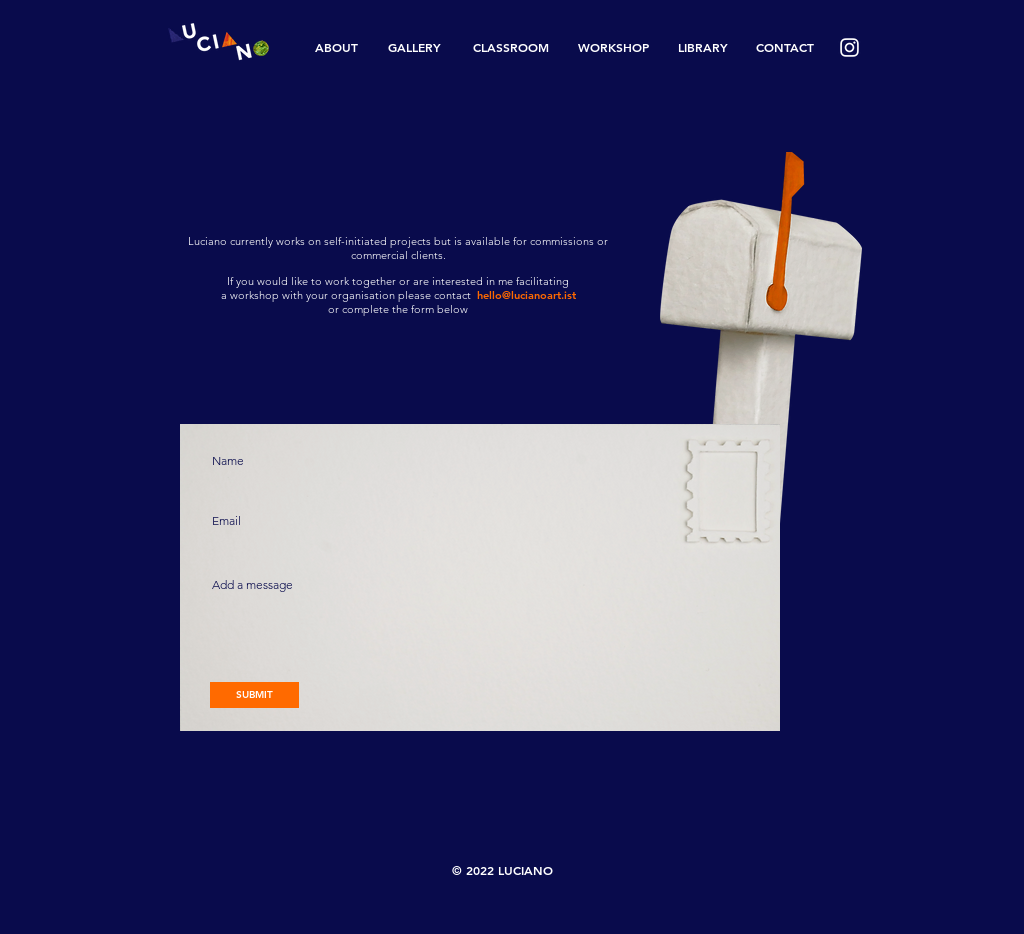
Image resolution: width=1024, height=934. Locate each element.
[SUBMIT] (254, 695)
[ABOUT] (336, 47)
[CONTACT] (784, 47)
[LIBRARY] (703, 47)
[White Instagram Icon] (849, 47)
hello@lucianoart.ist (526, 295)
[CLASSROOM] (510, 47)
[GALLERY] (414, 47)
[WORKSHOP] (613, 47)
